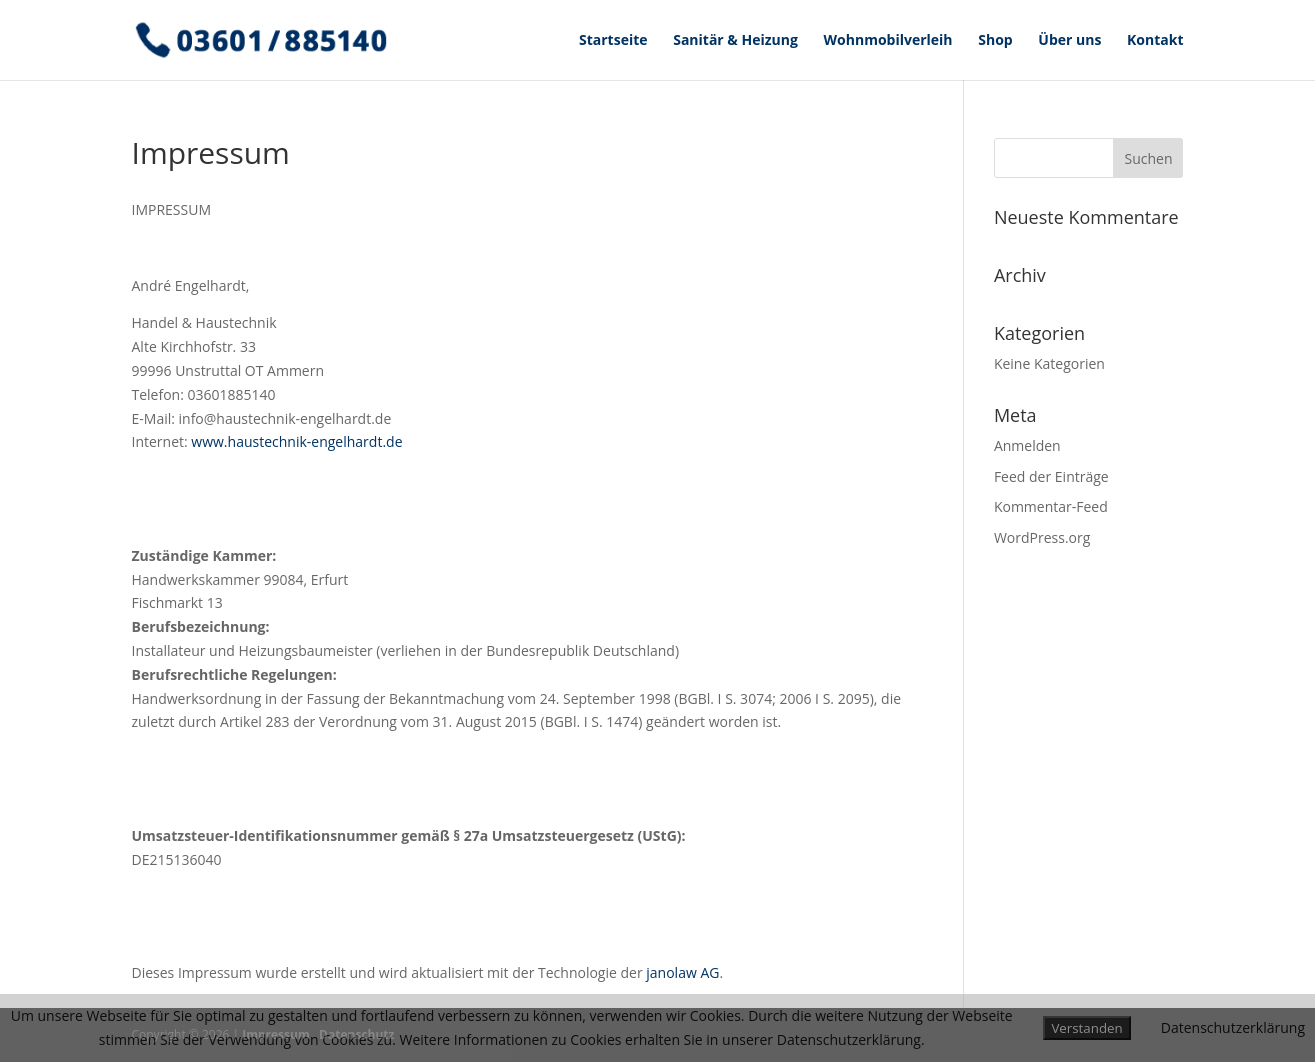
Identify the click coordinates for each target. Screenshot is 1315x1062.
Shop (995, 41)
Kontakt (1155, 41)
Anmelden (1027, 445)
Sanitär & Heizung (735, 41)
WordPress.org (1042, 537)
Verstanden (1086, 1028)
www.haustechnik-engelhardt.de (296, 441)
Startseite (613, 41)
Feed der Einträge (1051, 476)
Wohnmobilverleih (888, 41)
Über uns (1069, 41)
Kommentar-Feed (1051, 506)
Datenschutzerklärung (1233, 1027)
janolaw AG (682, 972)
